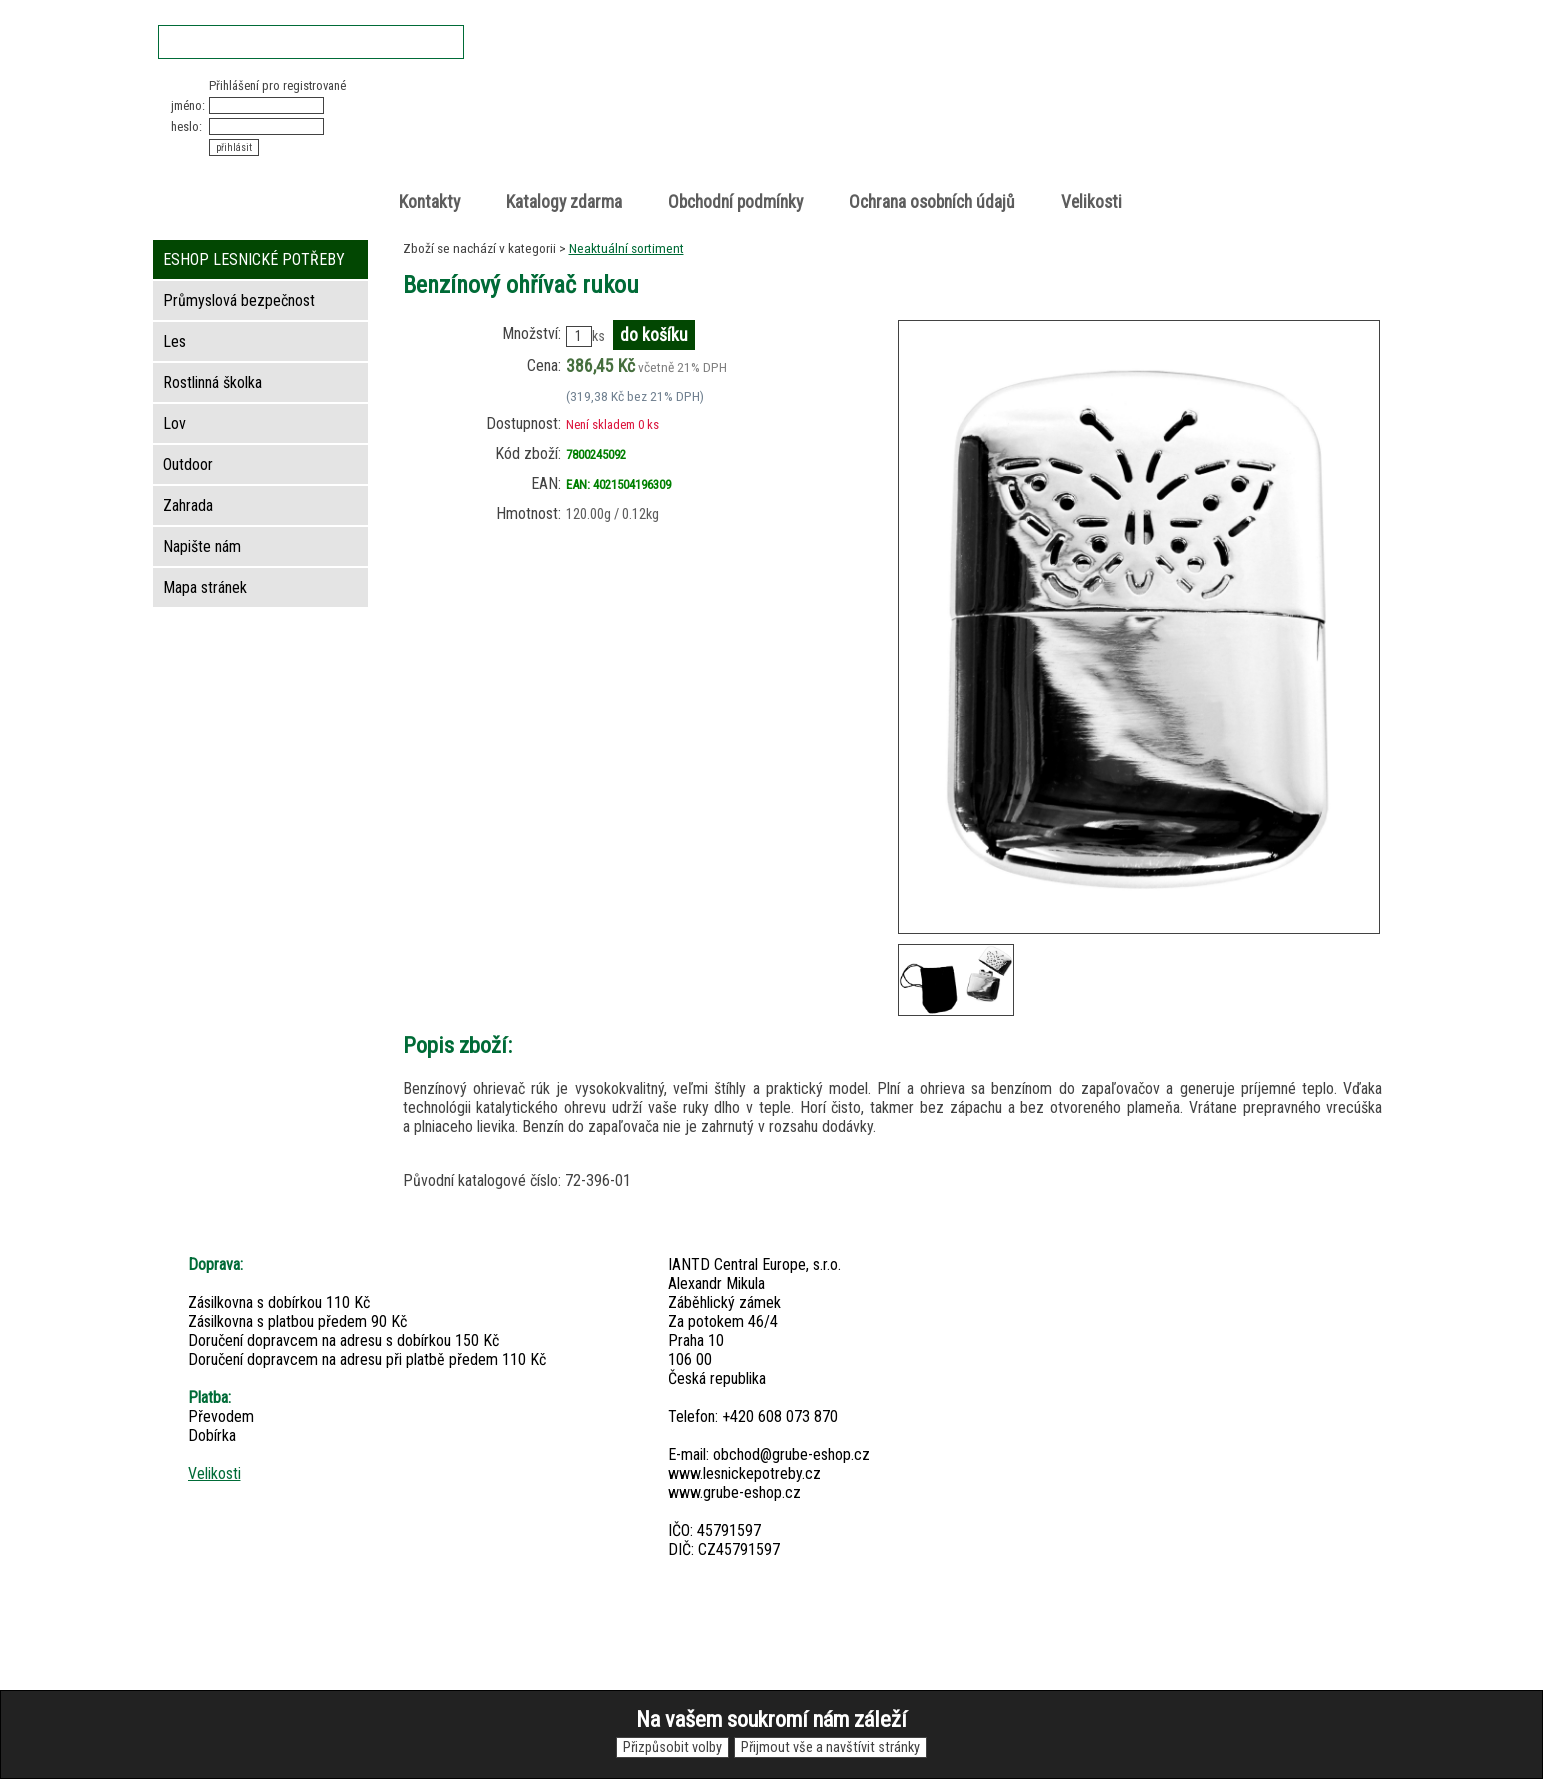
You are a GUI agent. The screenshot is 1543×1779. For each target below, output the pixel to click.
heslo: (186, 126)
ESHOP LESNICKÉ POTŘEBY (254, 259)
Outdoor (188, 464)
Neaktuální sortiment (626, 248)
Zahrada (188, 505)
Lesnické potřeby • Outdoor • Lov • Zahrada (778, 131)
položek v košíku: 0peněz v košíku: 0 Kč (1172, 113)
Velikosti (1091, 202)
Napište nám (202, 546)
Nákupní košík (1150, 94)
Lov (174, 423)
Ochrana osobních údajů (932, 202)
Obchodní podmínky (735, 202)
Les (174, 341)
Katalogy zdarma (564, 202)
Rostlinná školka (212, 382)
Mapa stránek (205, 587)
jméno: (188, 105)
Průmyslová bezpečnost (239, 300)
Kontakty (429, 202)
